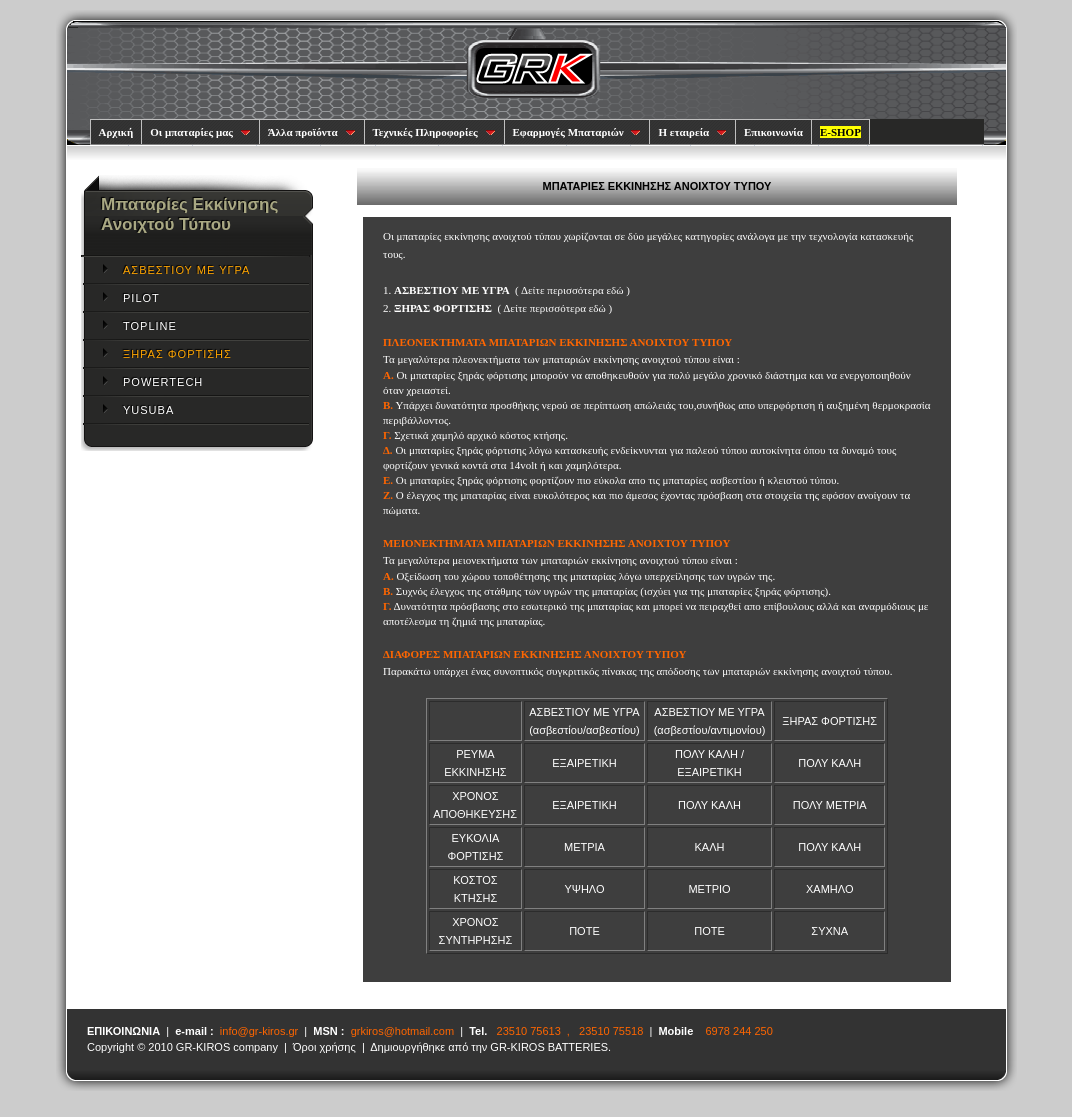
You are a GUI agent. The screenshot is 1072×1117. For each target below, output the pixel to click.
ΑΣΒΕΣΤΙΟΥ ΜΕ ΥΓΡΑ (186, 270)
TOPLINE (150, 326)
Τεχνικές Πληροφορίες (434, 132)
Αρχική (116, 132)
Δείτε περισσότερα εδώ (572, 290)
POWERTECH (163, 382)
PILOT (141, 298)
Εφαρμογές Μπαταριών (577, 132)
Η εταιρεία (692, 132)
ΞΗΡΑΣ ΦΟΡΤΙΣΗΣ (177, 354)
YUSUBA (148, 410)
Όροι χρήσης (324, 1047)
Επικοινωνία (773, 132)
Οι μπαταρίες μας (200, 132)
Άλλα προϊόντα (312, 132)
